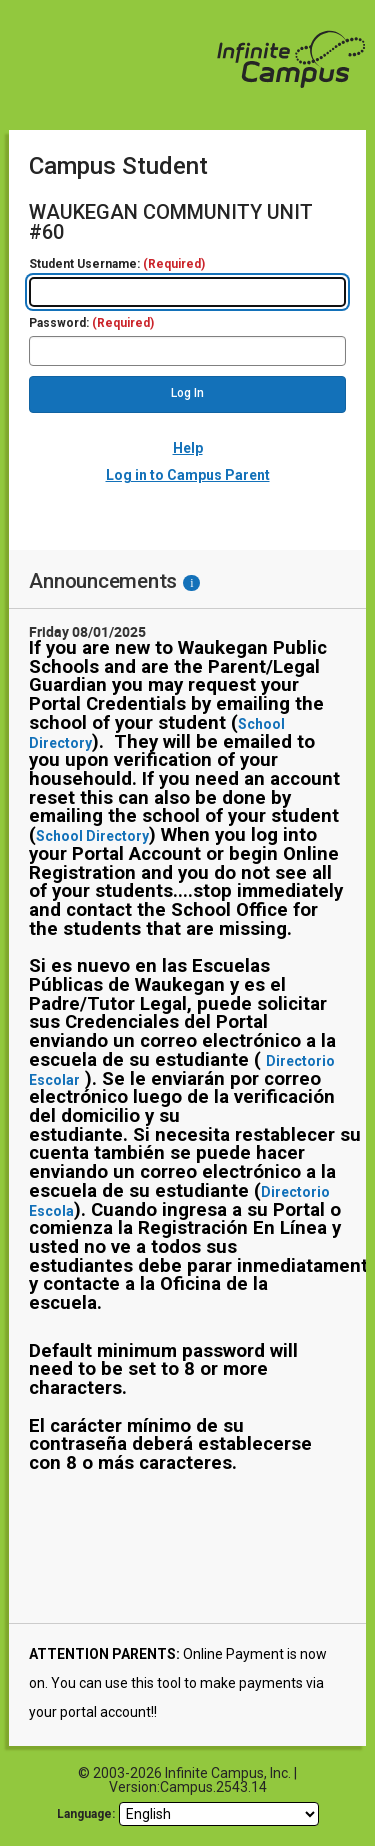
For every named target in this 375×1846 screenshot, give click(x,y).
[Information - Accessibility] (191, 583)
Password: (91, 323)
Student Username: (117, 264)
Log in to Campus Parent (188, 475)
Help (188, 448)
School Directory (92, 836)
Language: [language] (86, 1814)
